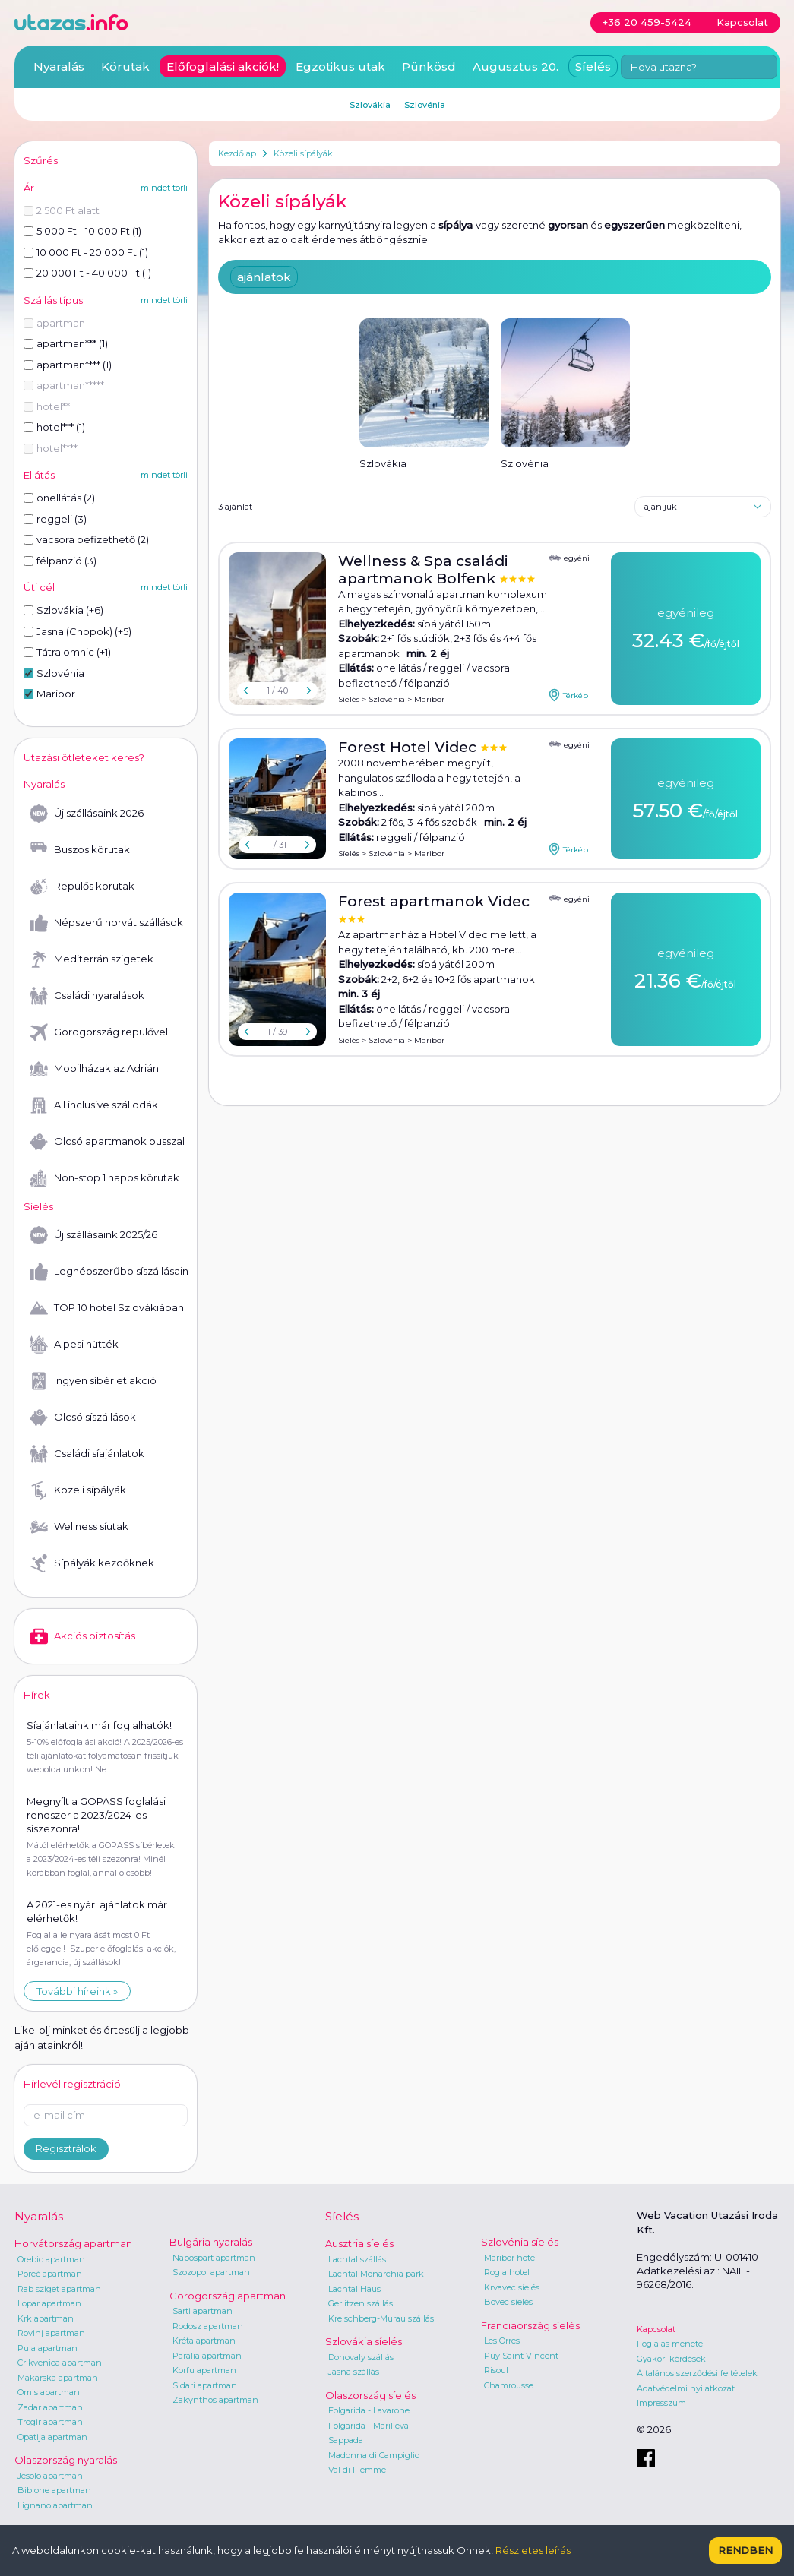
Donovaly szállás (361, 2357)
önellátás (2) (59, 497)
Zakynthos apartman (215, 2399)
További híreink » (77, 1991)
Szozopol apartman (211, 2272)
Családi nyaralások (87, 996)
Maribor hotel (510, 2257)
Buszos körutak (80, 850)
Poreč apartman (49, 2273)
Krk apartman (45, 2318)
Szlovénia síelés (519, 2242)
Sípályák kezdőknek (92, 1563)
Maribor (429, 699)
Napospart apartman (213, 2257)
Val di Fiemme (357, 2469)
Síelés (348, 699)
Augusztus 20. (515, 66)
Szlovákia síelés (363, 2341)
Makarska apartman (57, 2377)
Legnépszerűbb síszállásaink (109, 1272)
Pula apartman (47, 2348)
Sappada (345, 2440)
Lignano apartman (55, 2505)
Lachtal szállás (357, 2259)
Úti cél (39, 587)
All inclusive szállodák (94, 1105)
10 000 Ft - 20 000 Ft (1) (86, 252)
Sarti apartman (202, 2311)
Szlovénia (387, 699)
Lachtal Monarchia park (376, 2273)
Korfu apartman (204, 2370)
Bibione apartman (54, 2490)
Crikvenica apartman (59, 2362)
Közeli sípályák (303, 153)
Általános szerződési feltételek (697, 2373)
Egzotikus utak (340, 66)
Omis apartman (48, 2392)
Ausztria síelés (359, 2243)
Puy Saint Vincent (521, 2355)
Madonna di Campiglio (373, 2455)
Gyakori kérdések (671, 2358)
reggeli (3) (55, 519)
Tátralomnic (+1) (67, 652)
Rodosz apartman (207, 2326)
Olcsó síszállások (83, 1417)
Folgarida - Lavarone (369, 2410)
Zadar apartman (50, 2407)
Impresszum (661, 2402)
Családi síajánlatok (87, 1454)
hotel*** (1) (54, 427)
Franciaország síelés (530, 2325)
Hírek (37, 1695)
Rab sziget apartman (59, 2289)
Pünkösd (429, 66)
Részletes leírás (533, 2550)
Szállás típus (53, 300)
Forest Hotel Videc (409, 747)
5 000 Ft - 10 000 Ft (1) (82, 231)
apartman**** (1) (68, 365)
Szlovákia (370, 105)
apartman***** (64, 385)
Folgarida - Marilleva (368, 2425)
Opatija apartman (52, 2437)
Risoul (496, 2370)
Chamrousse (508, 2385)
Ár (29, 188)
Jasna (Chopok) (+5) (77, 631)
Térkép (568, 695)
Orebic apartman (51, 2259)
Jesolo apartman (50, 2475)
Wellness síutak (79, 1527)
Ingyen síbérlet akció (93, 1381)
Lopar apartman (49, 2303)
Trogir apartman (50, 2421)
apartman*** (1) (66, 343)
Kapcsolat (656, 2329)
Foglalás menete (670, 2343)
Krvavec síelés (511, 2287)
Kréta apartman (204, 2340)
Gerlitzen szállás (360, 2303)
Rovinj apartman (51, 2333)
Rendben (745, 2550)
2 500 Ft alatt (62, 210)
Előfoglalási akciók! (222, 66)
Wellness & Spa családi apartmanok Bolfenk (423, 569)
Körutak (125, 66)
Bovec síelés (508, 2301)
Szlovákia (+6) (63, 610)
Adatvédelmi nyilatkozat (686, 2388)
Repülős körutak (82, 886)
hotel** (47, 406)
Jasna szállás (353, 2371)
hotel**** (51, 448)
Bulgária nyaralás (210, 2242)
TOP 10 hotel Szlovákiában (107, 1308)
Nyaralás (58, 66)
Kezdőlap (237, 153)
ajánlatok (264, 277)
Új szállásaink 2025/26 (93, 1235)
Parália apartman (207, 2355)
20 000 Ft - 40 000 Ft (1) (87, 273)
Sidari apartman (204, 2385)
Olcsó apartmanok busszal (107, 1142)
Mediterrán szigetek (91, 959)
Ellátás (39, 475)
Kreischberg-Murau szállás (381, 2318)
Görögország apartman (227, 2296)
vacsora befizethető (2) (86, 539)
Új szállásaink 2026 (87, 813)
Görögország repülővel (99, 1032)
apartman (54, 323)
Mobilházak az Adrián (94, 1069)
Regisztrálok (66, 2148)
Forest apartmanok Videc (434, 901)
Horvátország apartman (73, 2243)
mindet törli (164, 187)
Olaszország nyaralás (65, 2460)
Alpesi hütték (74, 1344)
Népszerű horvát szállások (106, 923)
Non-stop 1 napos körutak (104, 1178)
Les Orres (502, 2340)
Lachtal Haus (354, 2289)
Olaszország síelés (370, 2395)
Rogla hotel (507, 2272)
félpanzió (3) (60, 561)
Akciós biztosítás (82, 1636)
